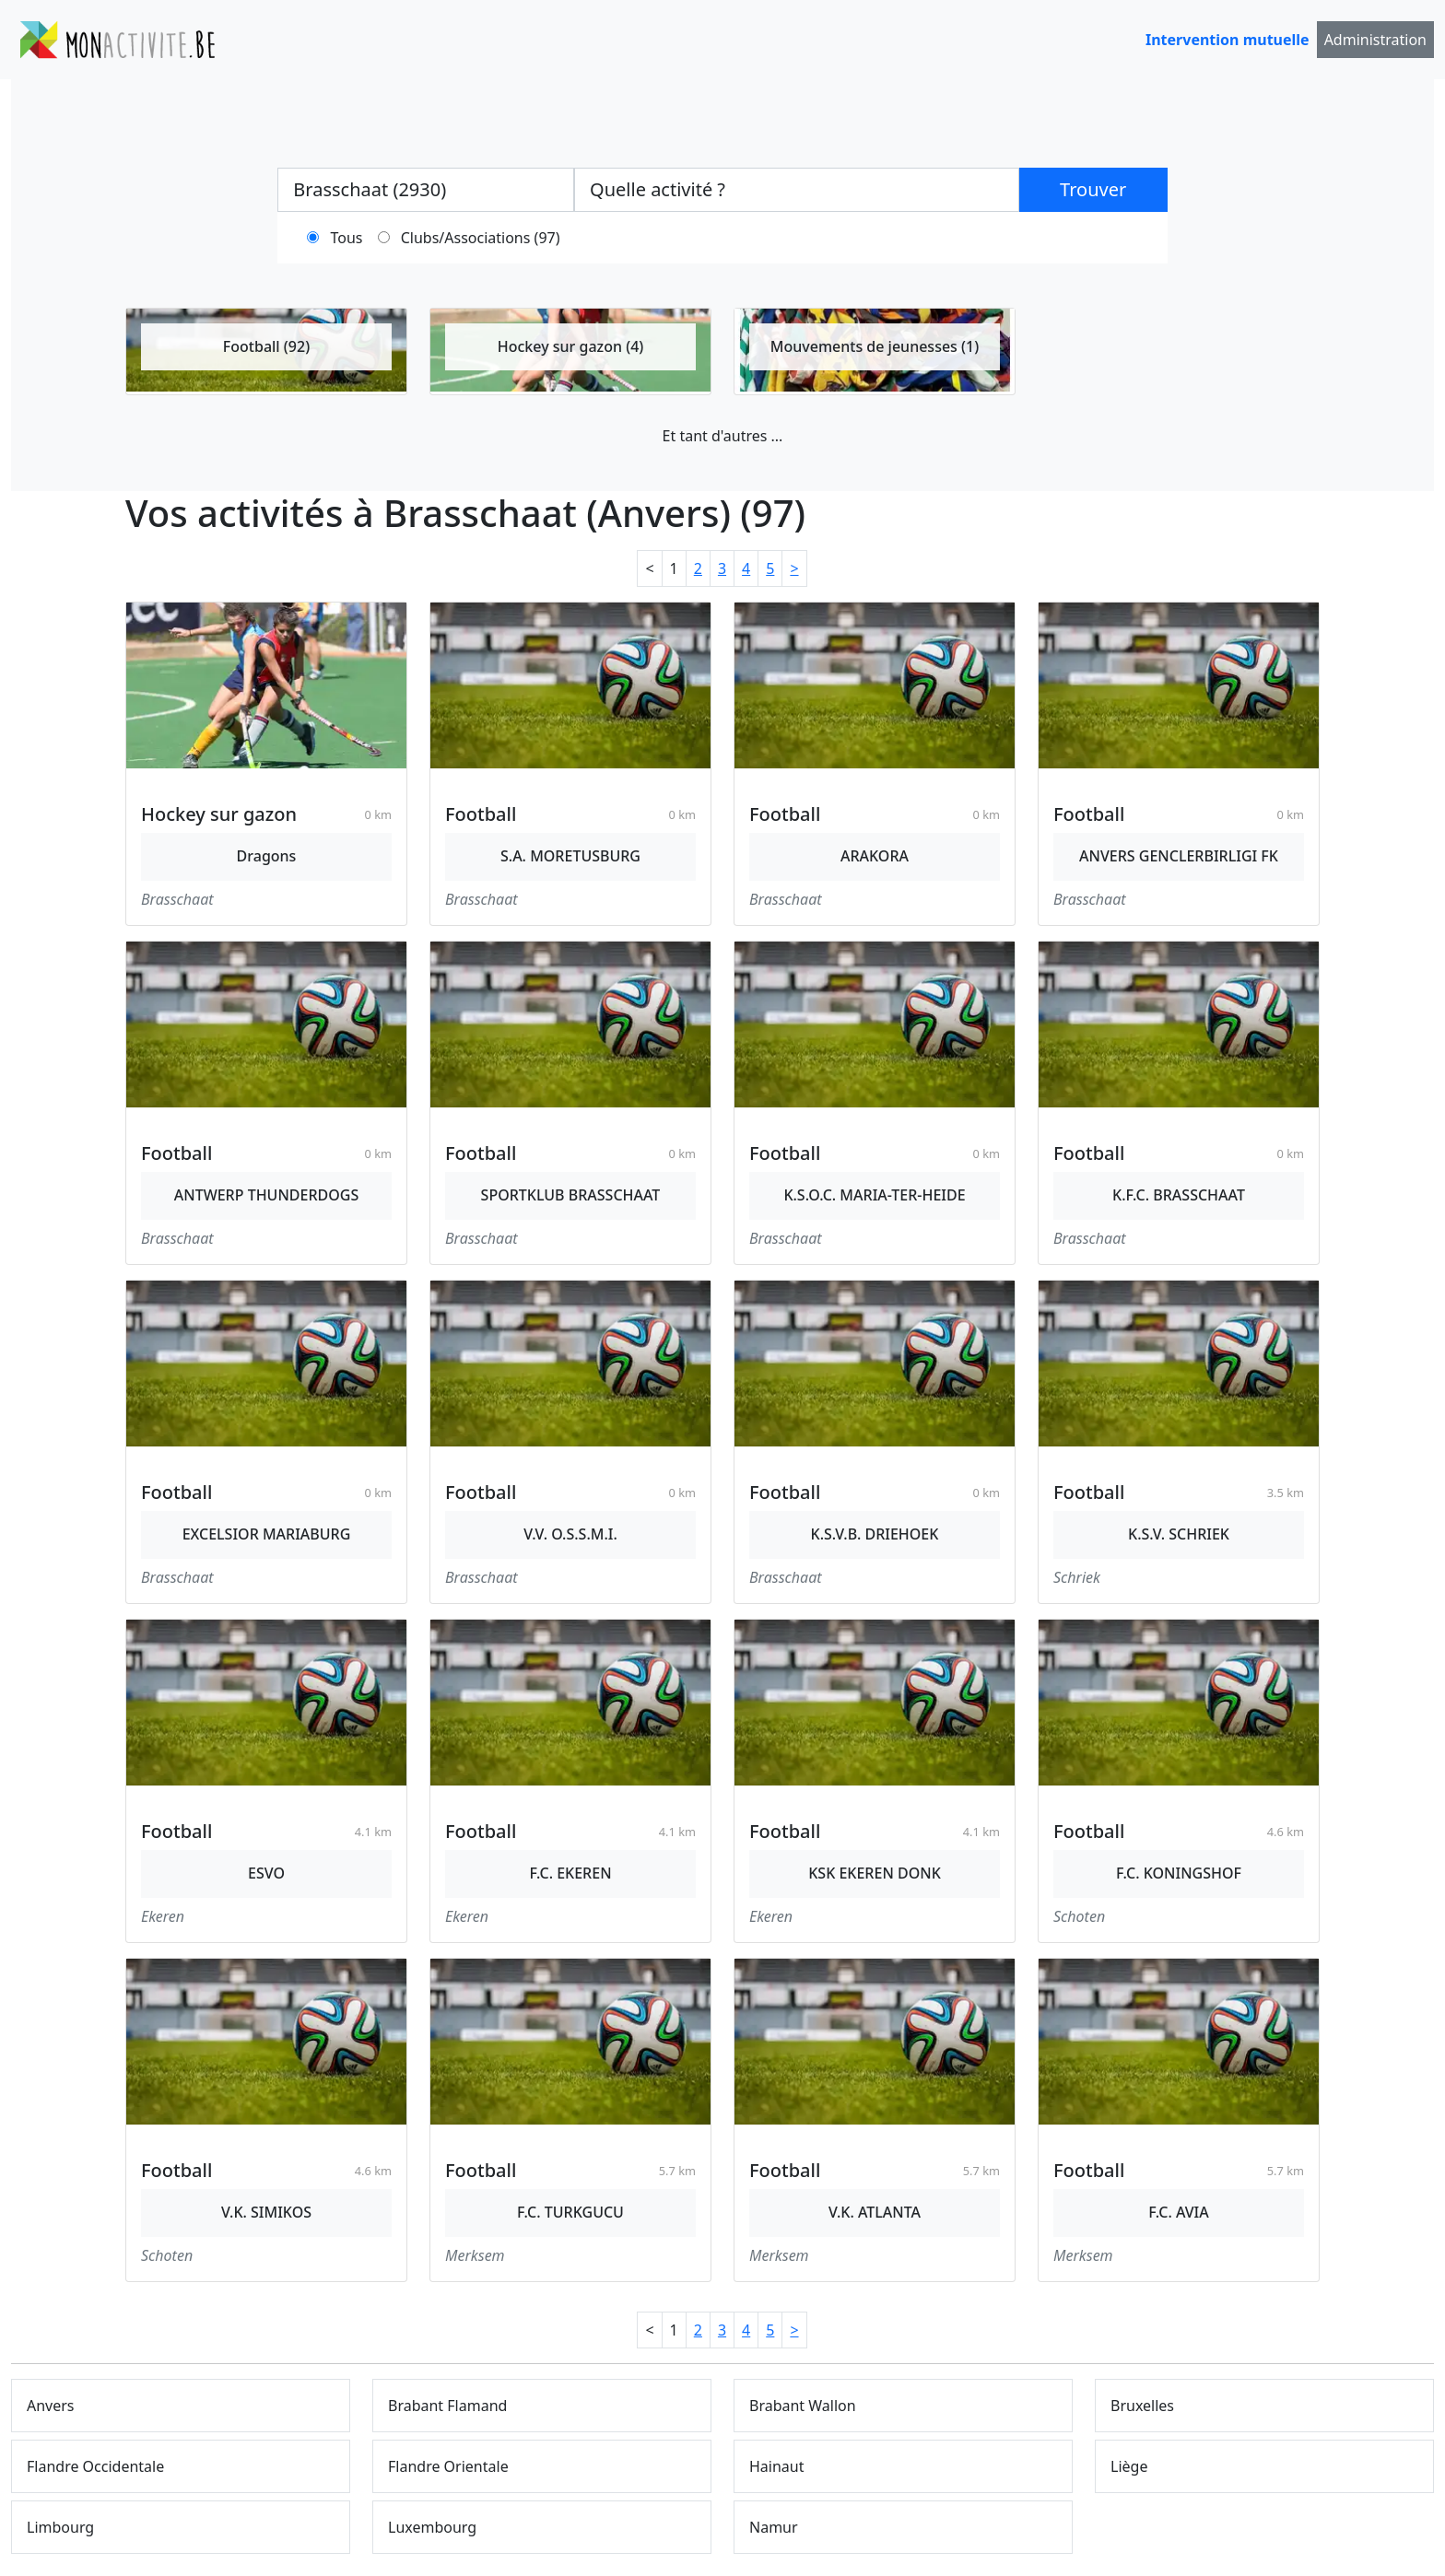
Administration (1375, 39)
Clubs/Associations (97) (480, 238)
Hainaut (777, 2466)
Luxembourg (432, 2527)
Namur (773, 2527)
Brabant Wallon (802, 2405)
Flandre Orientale (448, 2466)
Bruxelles (1142, 2405)
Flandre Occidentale (95, 2466)
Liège (1128, 2466)
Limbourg (60, 2527)
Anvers (51, 2405)
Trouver (1093, 189)
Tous (347, 238)
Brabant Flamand (447, 2405)
